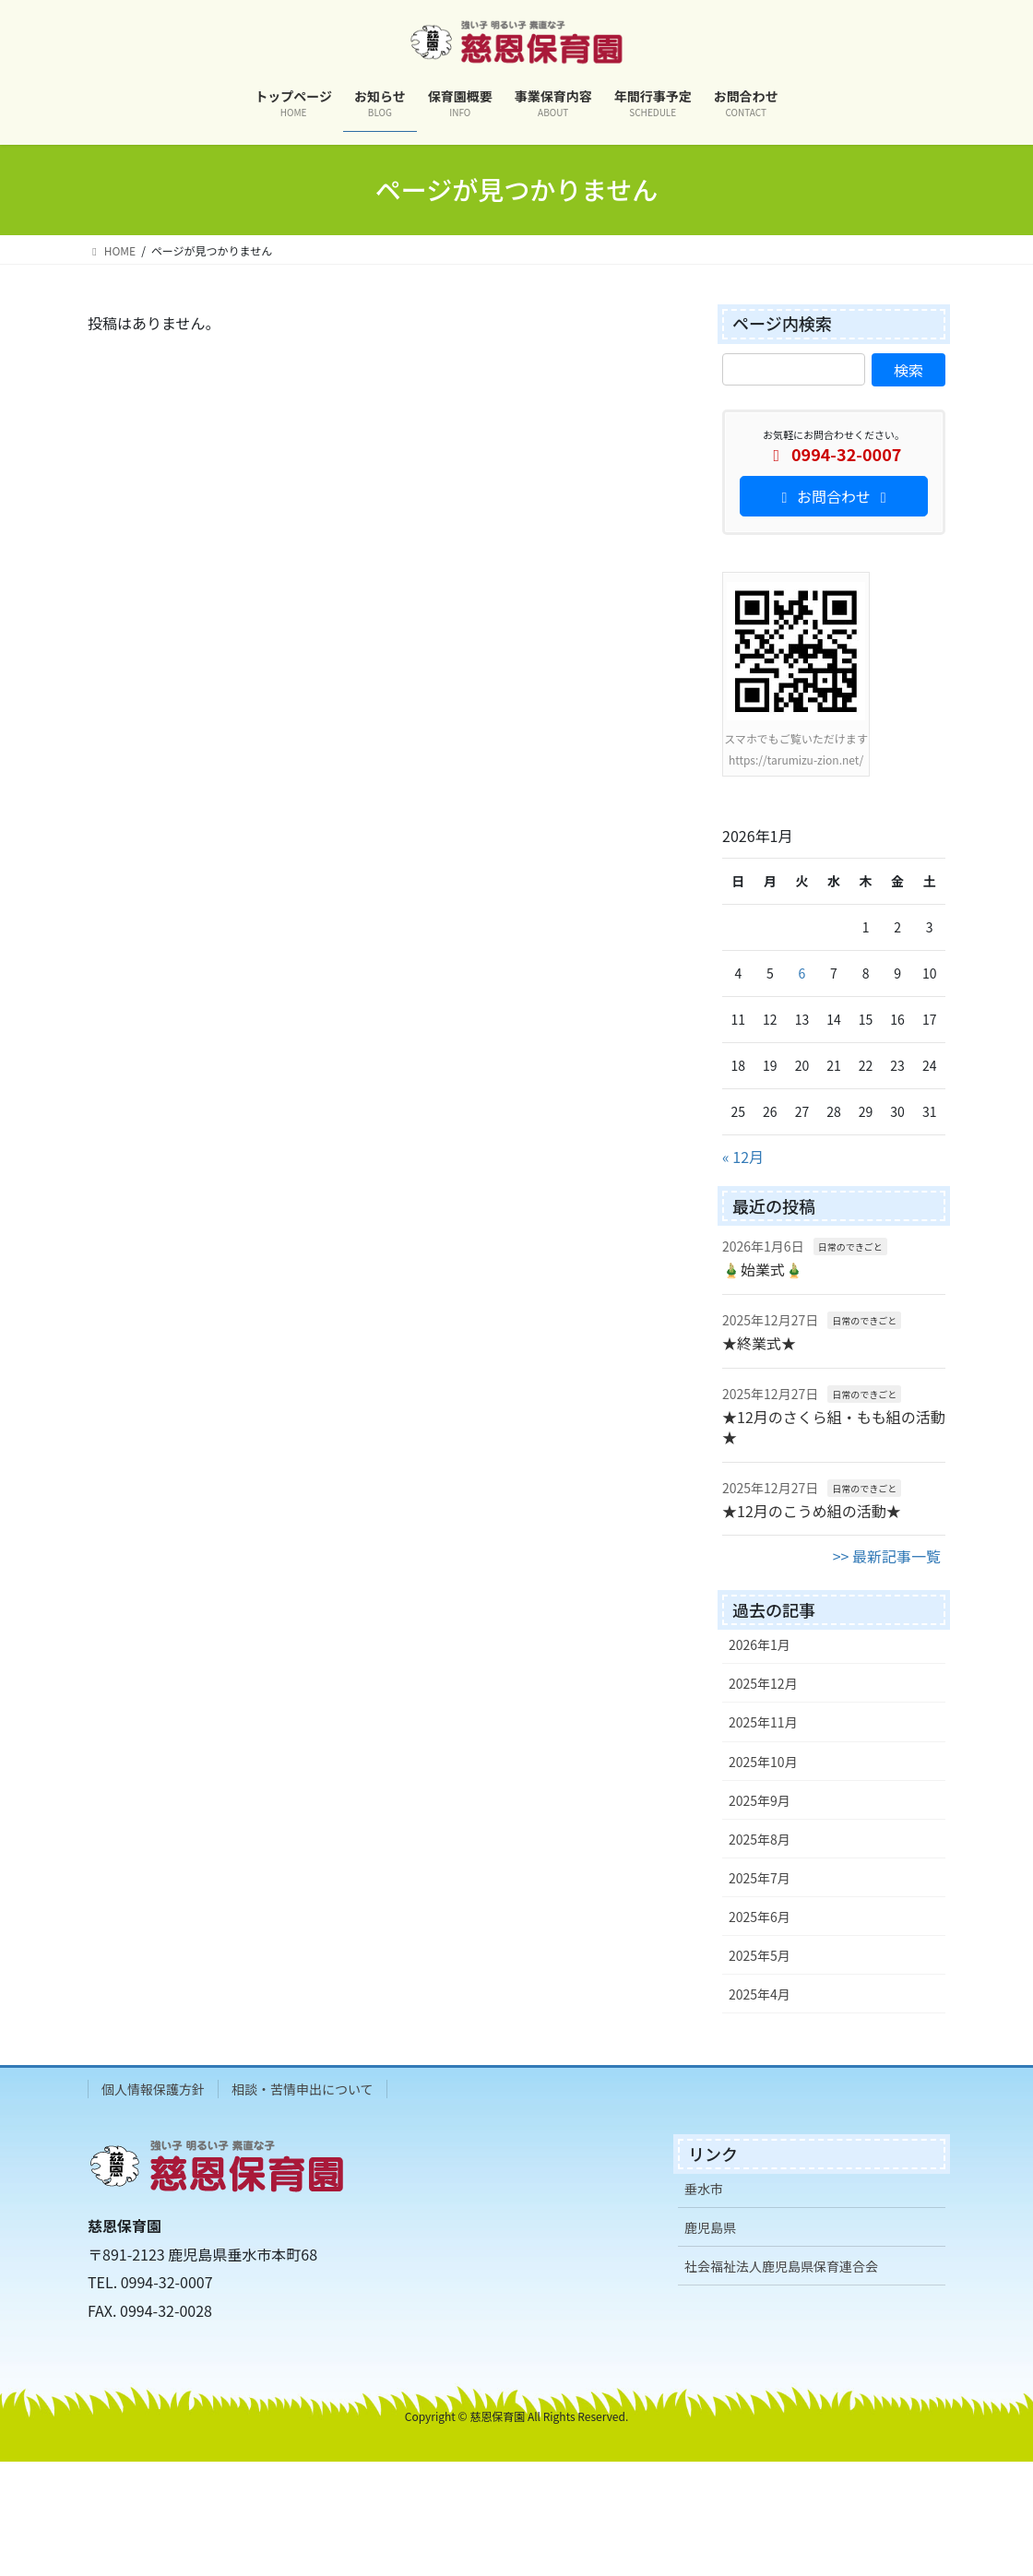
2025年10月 (763, 1761)
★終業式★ (759, 1343)
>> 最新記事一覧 (887, 1556)
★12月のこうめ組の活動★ (811, 1511)
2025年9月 (759, 1800)
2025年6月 (759, 1916)
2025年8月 (759, 1839)
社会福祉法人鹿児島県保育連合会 (781, 2266)
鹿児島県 (710, 2227)
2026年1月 (759, 1644)
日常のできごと (850, 1246)
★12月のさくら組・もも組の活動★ (833, 1427)
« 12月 (743, 1157)
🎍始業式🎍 (762, 1269)
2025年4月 (759, 1994)
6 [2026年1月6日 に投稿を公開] (802, 973)
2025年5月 (759, 1955)
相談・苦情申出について (303, 2089)
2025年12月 (763, 1683)
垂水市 (703, 2188)
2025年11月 (763, 1722)
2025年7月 (759, 1878)
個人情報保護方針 (153, 2089)
